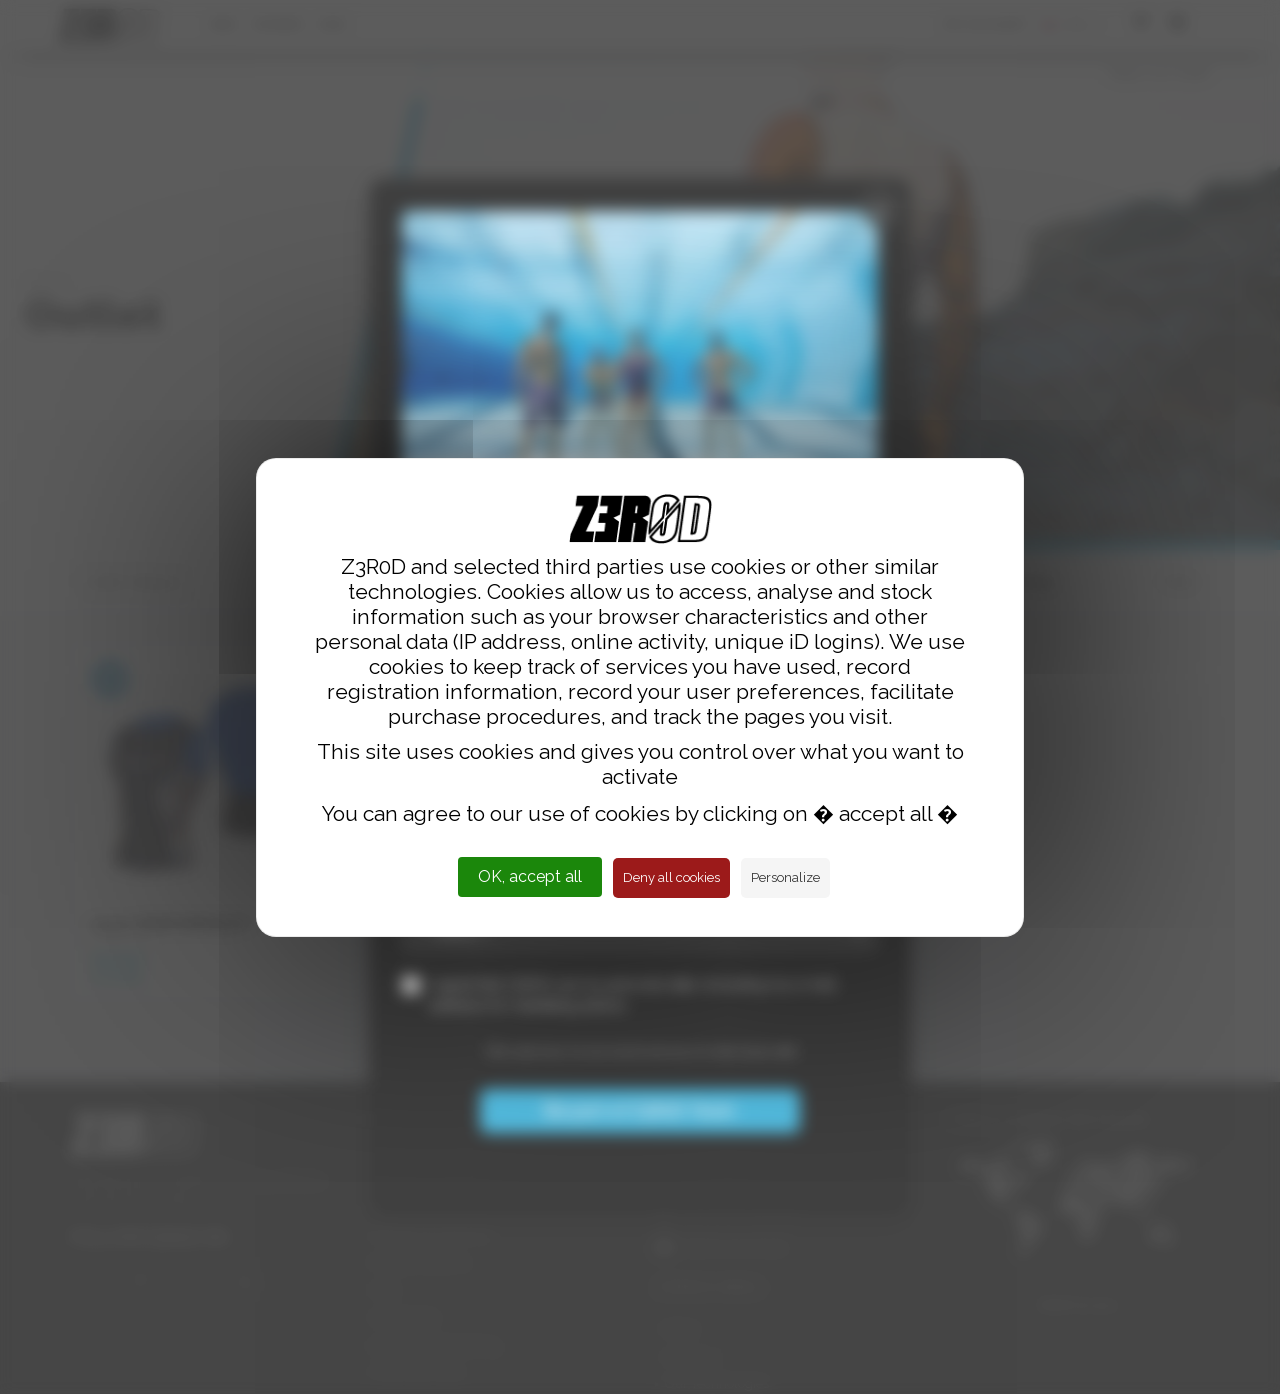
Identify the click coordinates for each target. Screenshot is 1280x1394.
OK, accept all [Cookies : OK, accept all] (530, 876)
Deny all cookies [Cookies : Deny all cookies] (671, 877)
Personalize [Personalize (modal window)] (785, 877)
